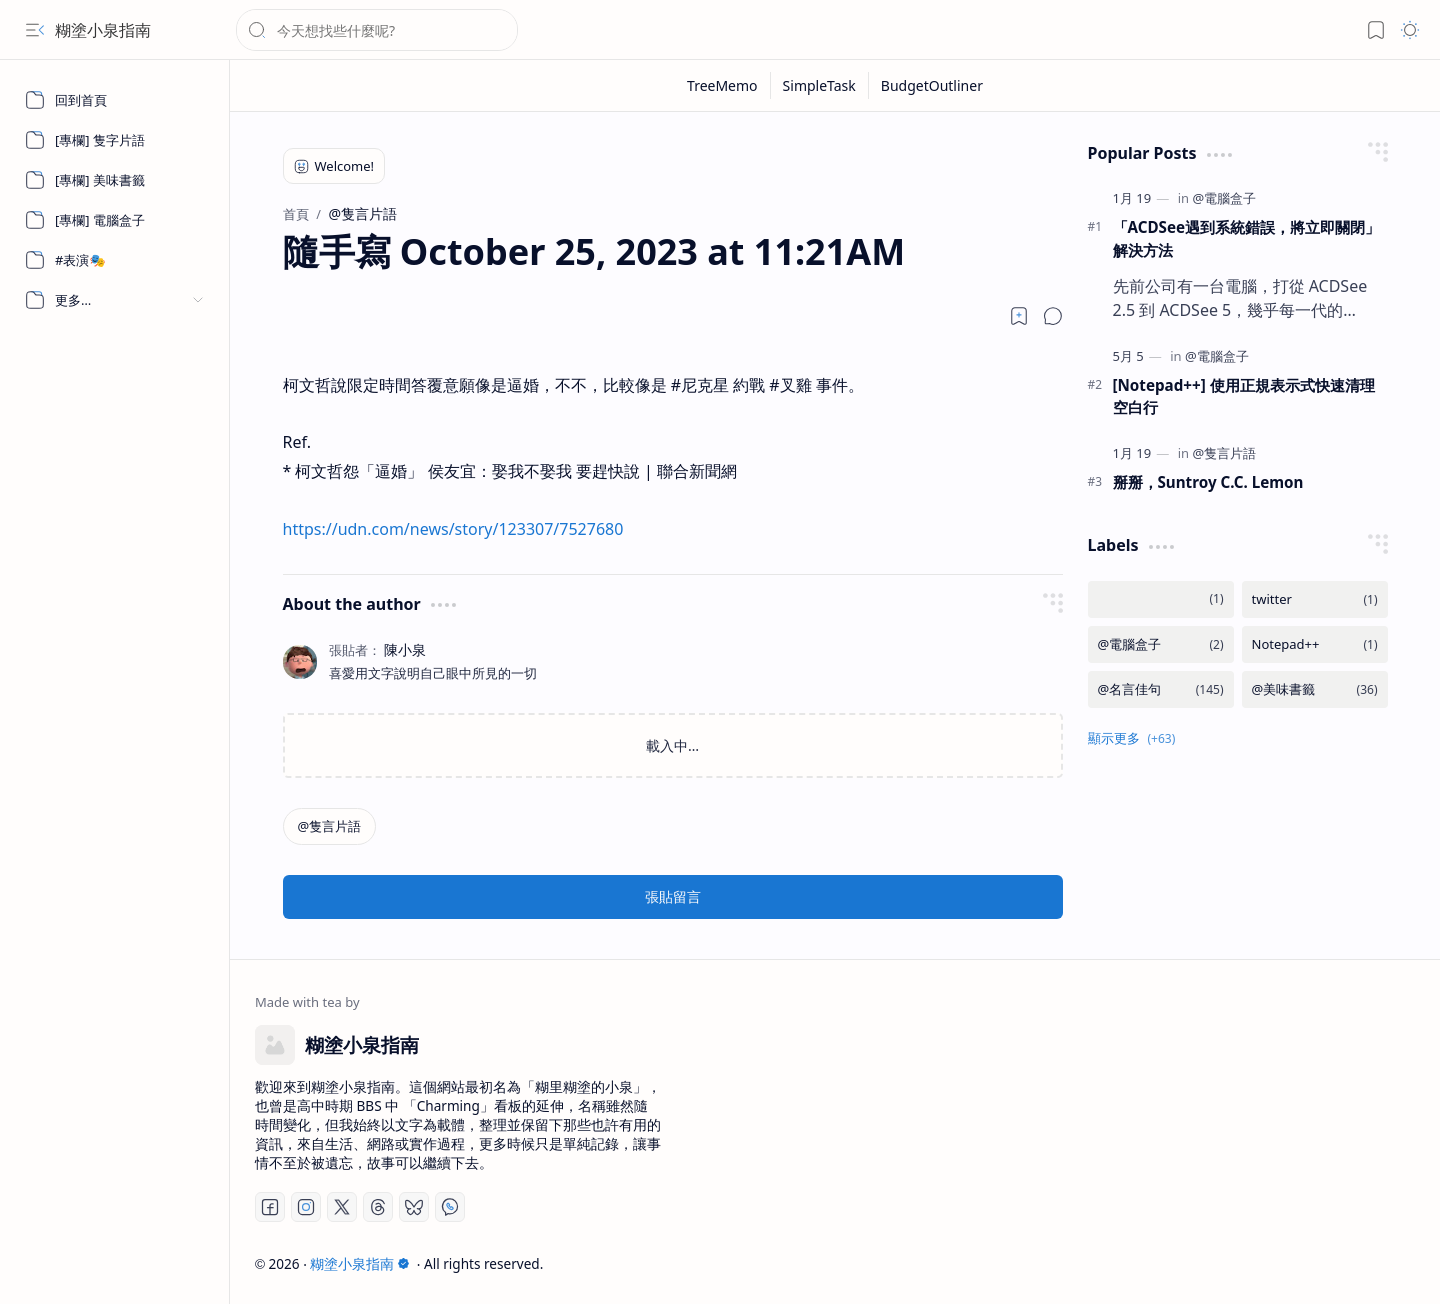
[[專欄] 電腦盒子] (115, 220)
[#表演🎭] (115, 260)
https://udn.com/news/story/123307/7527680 (453, 529)
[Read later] (1019, 316)
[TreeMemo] (723, 85)
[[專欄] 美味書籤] (115, 180)
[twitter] (1315, 599)
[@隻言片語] (330, 826)
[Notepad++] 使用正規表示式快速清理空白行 (1244, 396)
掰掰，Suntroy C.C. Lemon (1208, 482)
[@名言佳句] (1161, 689)
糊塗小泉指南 (103, 30)
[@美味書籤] (1315, 689)
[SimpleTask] (820, 85)
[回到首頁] (115, 100)
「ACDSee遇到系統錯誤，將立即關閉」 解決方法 (1247, 238)
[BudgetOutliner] (932, 85)
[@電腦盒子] (1224, 198)
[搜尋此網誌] (377, 30)
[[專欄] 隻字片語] (115, 140)
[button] (35, 30)
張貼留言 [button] (673, 896)
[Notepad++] (1315, 644)
